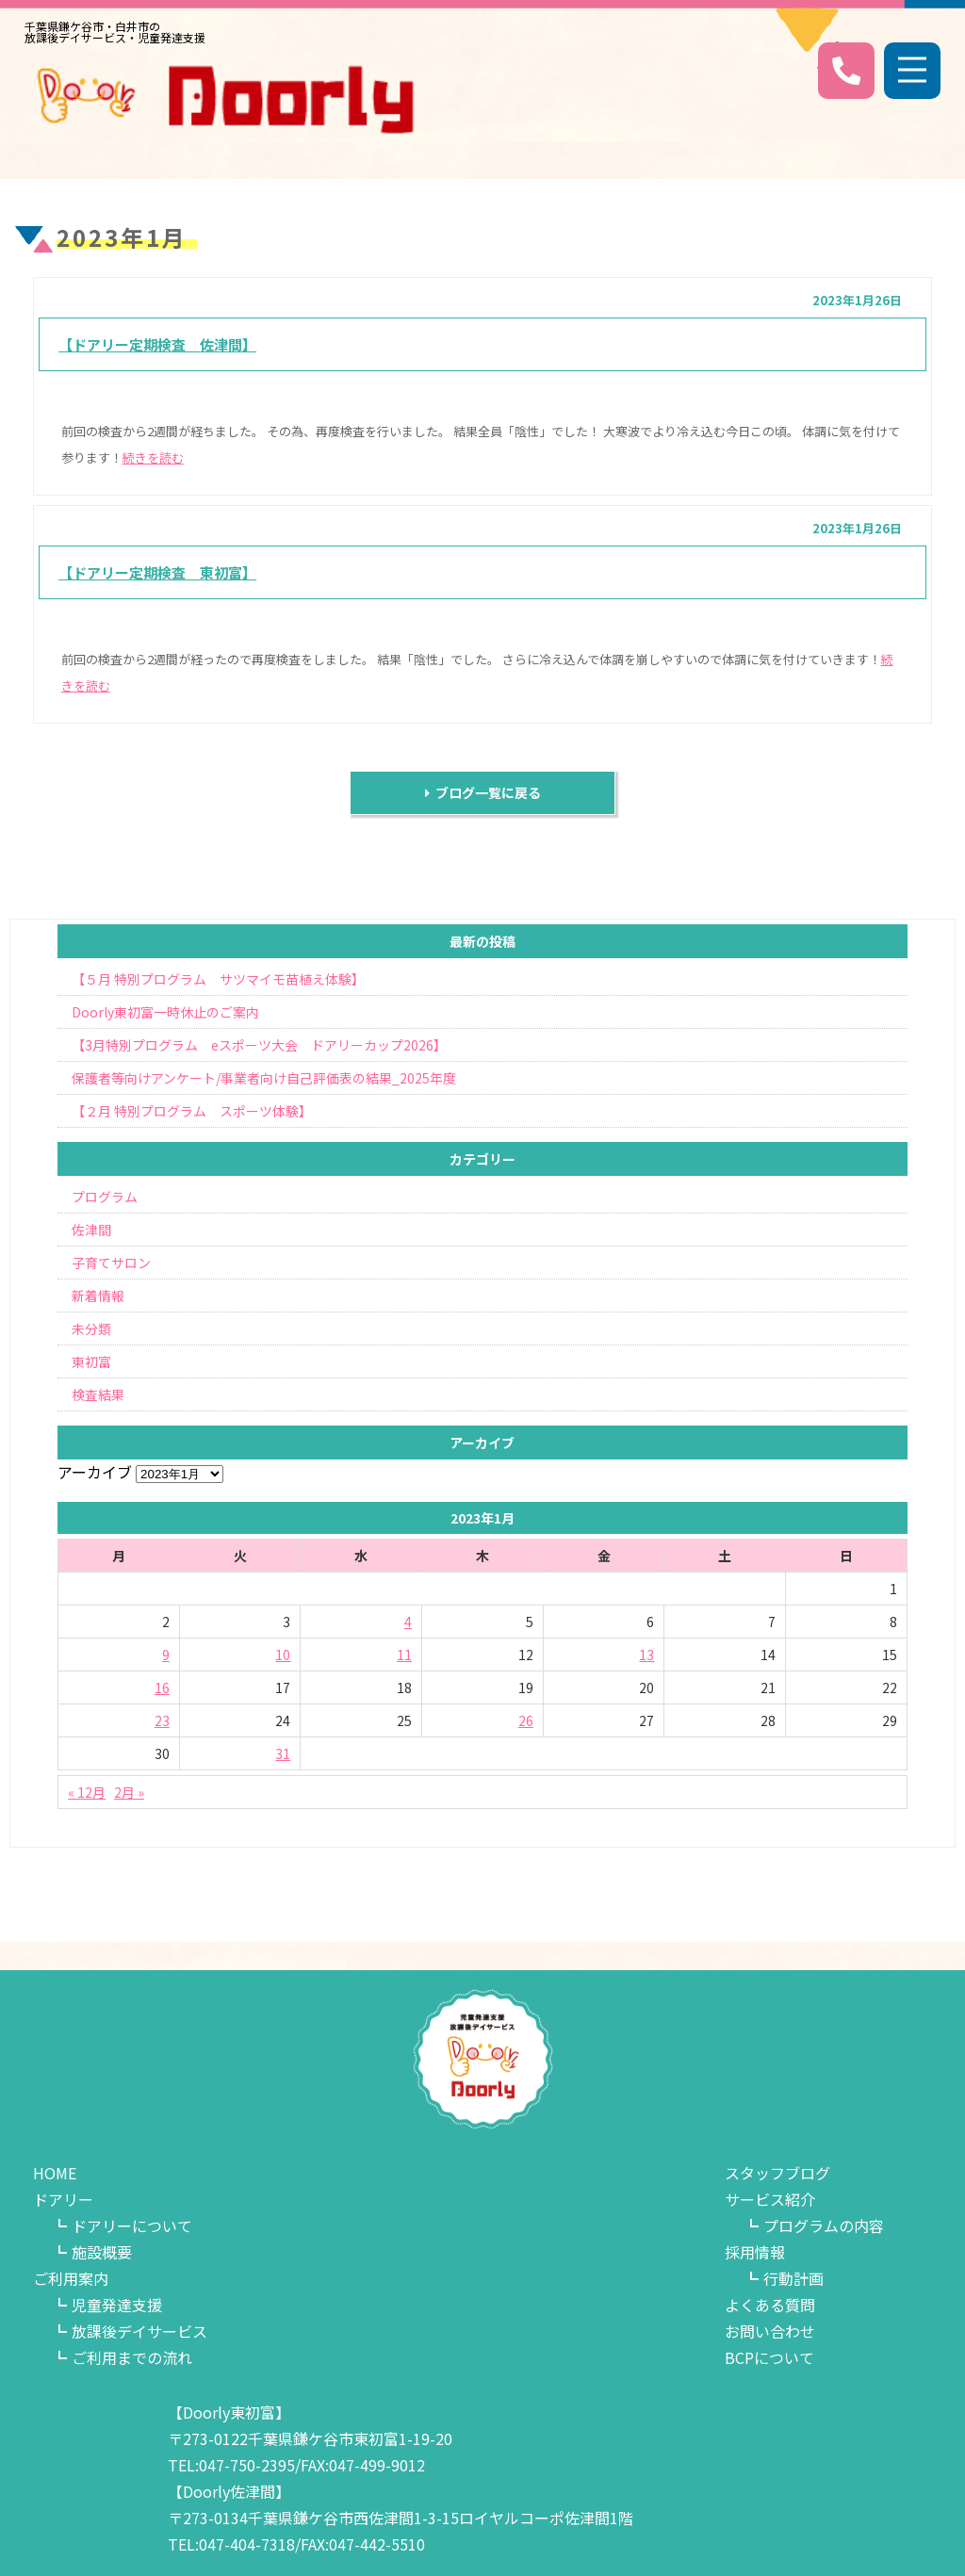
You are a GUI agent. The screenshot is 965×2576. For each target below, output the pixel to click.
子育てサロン (111, 1262)
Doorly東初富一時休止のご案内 (165, 1012)
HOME (54, 2172)
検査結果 (98, 1394)
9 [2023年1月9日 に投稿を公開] (166, 1654)
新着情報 (98, 1295)
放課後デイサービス (139, 2331)
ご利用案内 (70, 2278)
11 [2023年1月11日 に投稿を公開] (404, 1654)
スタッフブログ (777, 2172)
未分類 (91, 1328)
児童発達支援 (117, 2304)
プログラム (105, 1196)
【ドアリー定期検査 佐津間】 (157, 344)
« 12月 (87, 1792)
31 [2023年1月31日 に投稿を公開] (282, 1753)
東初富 (91, 1361)
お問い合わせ (770, 2331)
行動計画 (793, 2278)
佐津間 (91, 1229)
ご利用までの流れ (132, 2357)
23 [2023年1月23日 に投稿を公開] (162, 1720)
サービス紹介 (770, 2199)
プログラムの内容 (823, 2225)
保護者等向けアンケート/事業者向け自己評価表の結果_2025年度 (264, 1077)
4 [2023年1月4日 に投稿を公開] (408, 1621)
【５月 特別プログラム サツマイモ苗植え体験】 (218, 979)
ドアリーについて (132, 2225)
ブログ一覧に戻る (483, 792)
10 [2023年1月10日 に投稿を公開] (282, 1654)
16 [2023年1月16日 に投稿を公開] (162, 1687)
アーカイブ (94, 1471)
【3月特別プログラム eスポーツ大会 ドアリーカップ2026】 (259, 1044)
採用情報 (755, 2252)
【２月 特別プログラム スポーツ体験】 (192, 1110)
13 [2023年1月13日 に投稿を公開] (646, 1654)
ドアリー (63, 2199)
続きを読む (153, 457)
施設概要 (102, 2252)
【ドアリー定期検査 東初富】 (157, 572)
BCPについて (769, 2357)
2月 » (129, 1792)
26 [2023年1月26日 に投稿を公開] (525, 1720)
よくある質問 (770, 2304)
